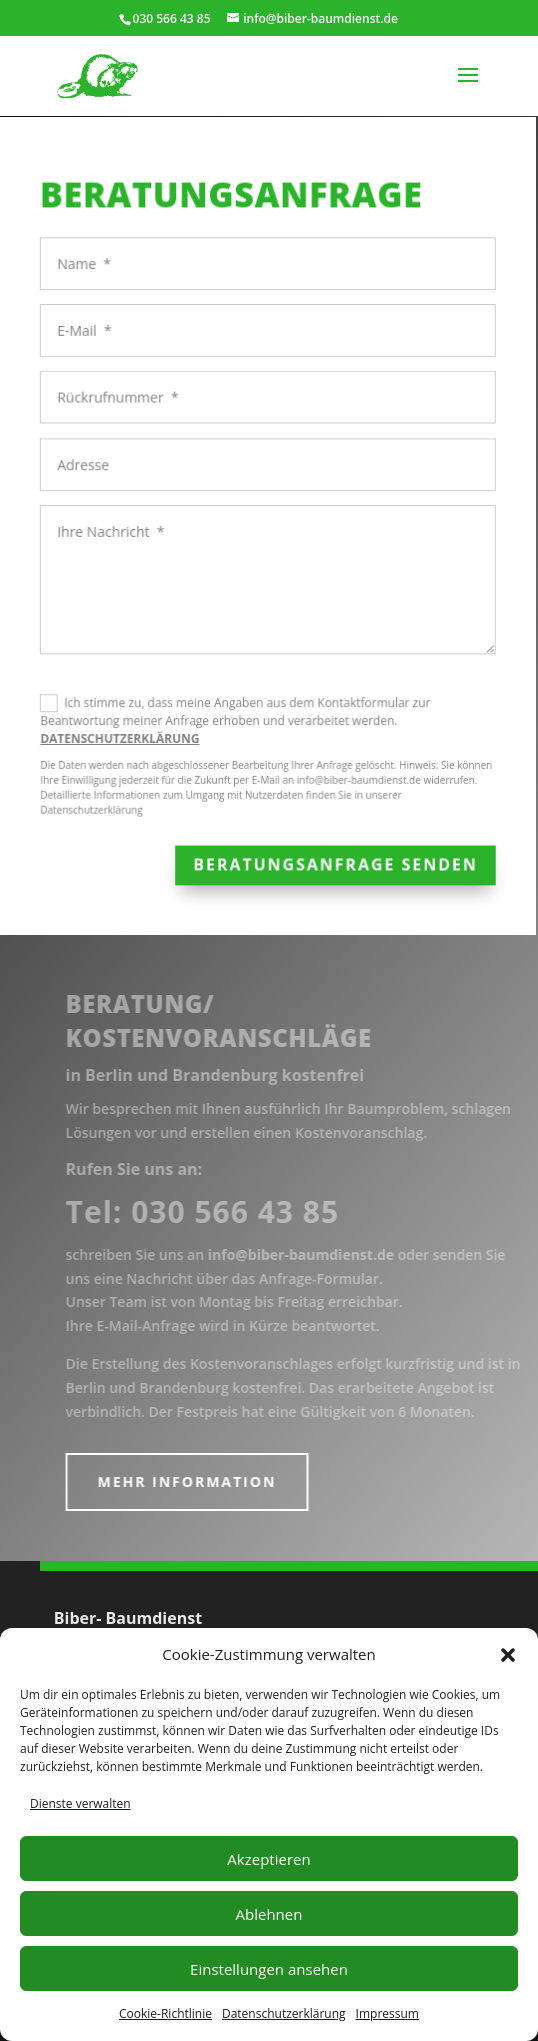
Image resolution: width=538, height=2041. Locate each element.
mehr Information (198, 1481)
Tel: (214, 1211)
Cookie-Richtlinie (165, 2013)
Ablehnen (269, 1914)
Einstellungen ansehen (269, 1969)
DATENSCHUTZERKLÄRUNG (118, 735)
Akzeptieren (268, 1859)
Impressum (387, 2013)
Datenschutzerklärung (284, 2013)
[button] (508, 1655)
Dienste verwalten (80, 1803)
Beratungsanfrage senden (330, 859)
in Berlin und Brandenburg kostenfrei (226, 1075)
